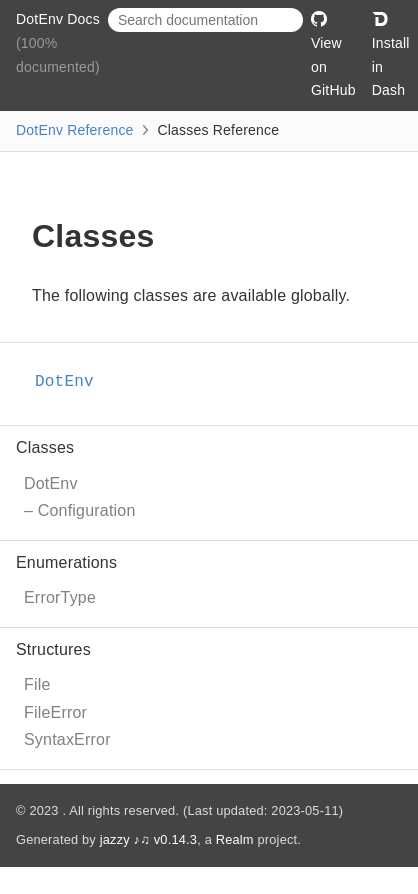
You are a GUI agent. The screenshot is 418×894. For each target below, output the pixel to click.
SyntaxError (67, 739)
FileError (55, 712)
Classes (45, 447)
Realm (235, 839)
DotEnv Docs (58, 19)
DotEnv (51, 483)
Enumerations (66, 562)
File (37, 684)
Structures (53, 649)
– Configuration (80, 510)
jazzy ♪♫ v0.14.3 (148, 839)
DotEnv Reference (75, 130)
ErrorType (60, 597)
